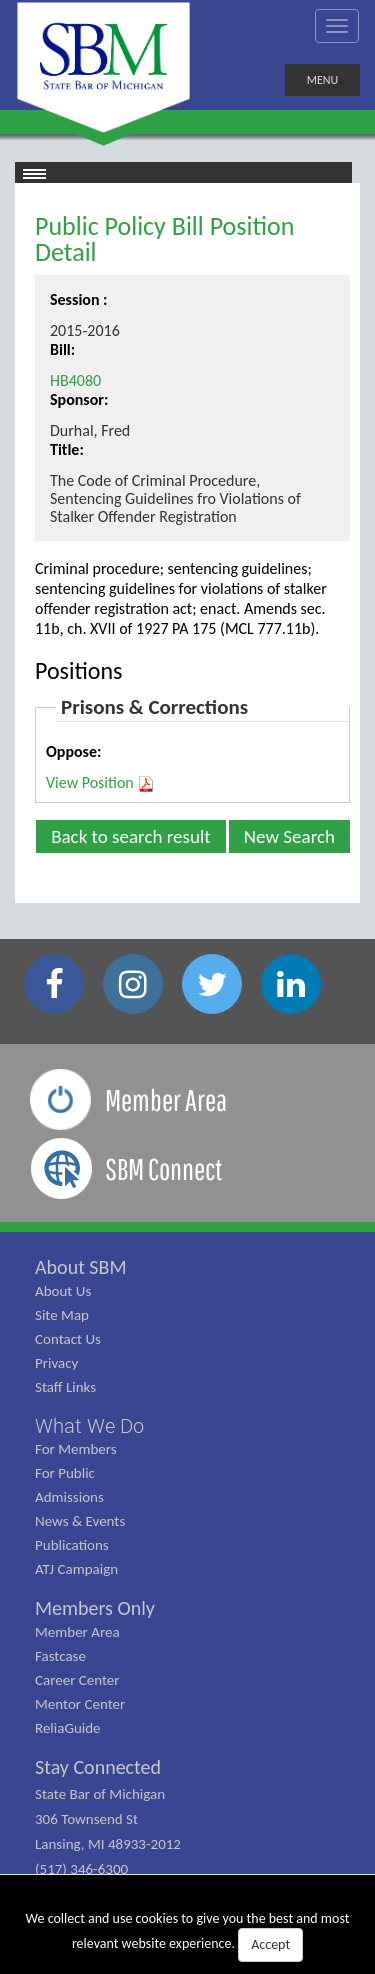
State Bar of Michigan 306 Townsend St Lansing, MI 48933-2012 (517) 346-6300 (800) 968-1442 (108, 1844)
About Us (63, 1291)
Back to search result (131, 836)
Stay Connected (98, 1767)
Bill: (62, 349)
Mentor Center (80, 1704)
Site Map (62, 1315)
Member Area (77, 1632)
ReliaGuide (68, 1728)
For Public (65, 1473)
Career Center (77, 1680)
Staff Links (65, 1387)
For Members (76, 1449)
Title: (67, 449)
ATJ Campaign (76, 1569)
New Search (289, 836)
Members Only (95, 1608)
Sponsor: (79, 399)
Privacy (56, 1363)
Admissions (69, 1497)
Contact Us (68, 1339)
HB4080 (75, 380)
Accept (270, 1944)
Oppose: (73, 751)
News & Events (80, 1521)
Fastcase (60, 1656)
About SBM (81, 1267)
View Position (100, 783)
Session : (79, 299)
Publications (72, 1545)
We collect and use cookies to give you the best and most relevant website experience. (188, 1936)
